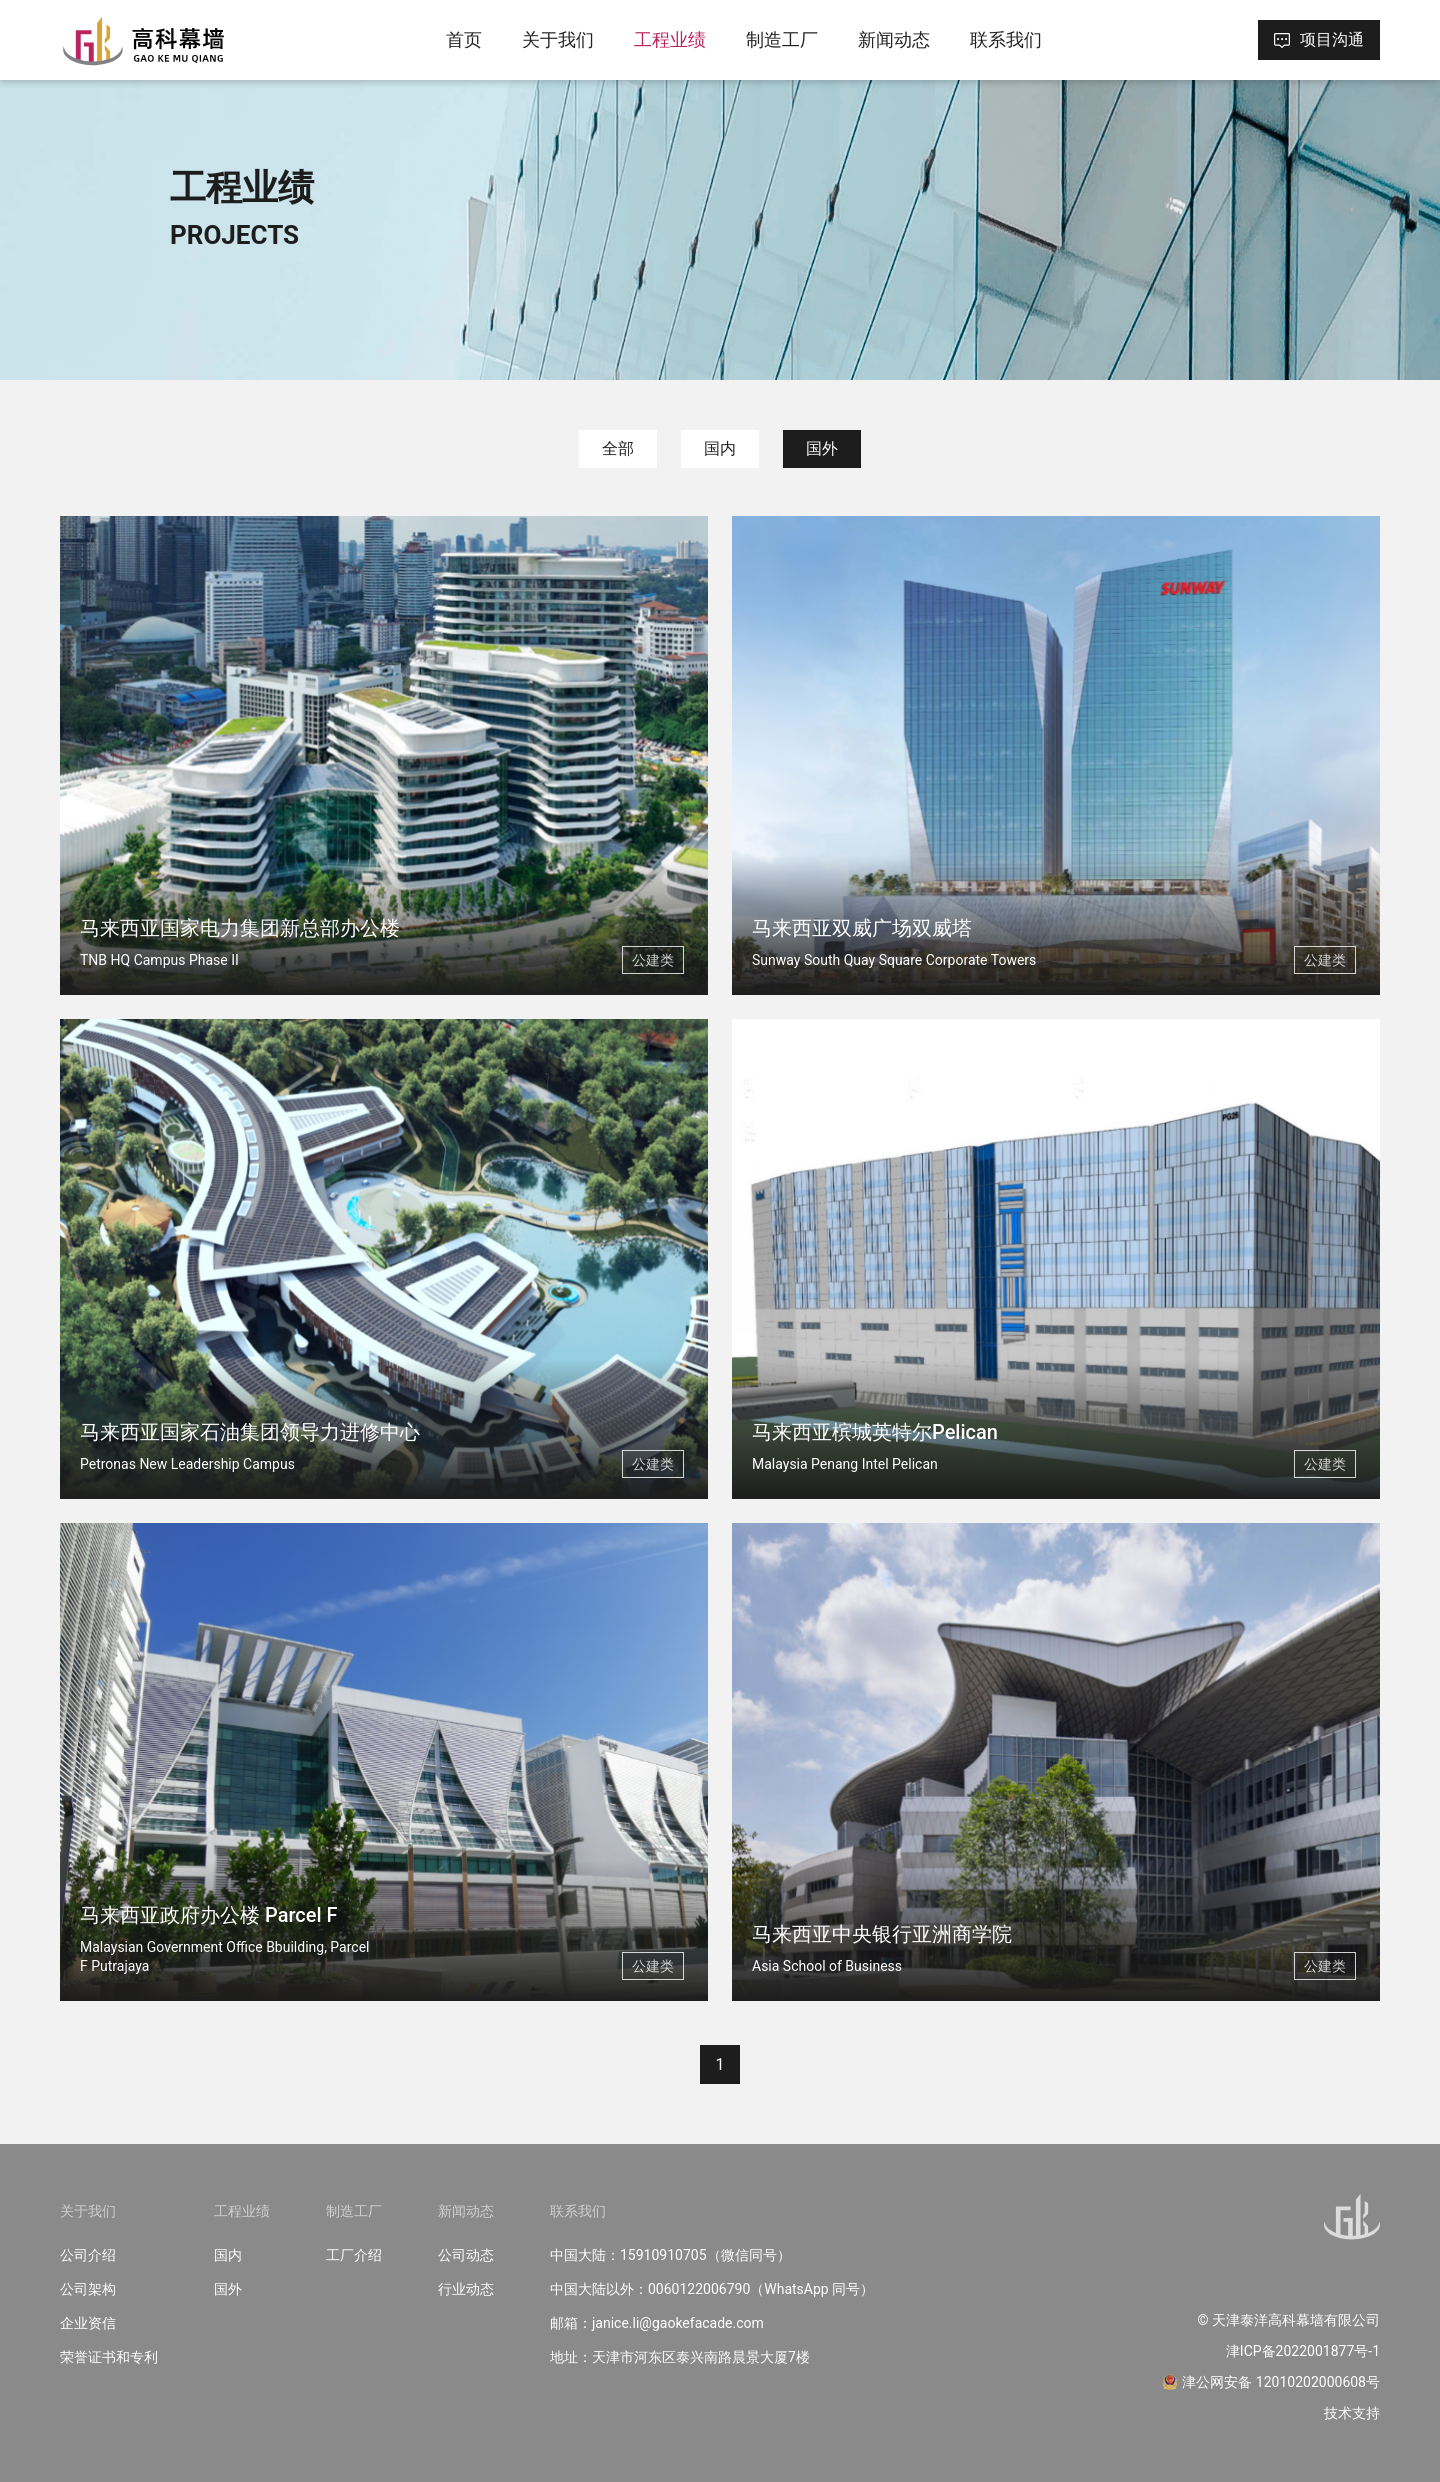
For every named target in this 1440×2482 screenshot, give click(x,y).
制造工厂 (782, 39)
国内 (720, 448)
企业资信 (88, 2323)
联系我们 (1006, 39)
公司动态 (466, 2255)
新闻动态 (894, 39)
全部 (618, 448)
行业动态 (466, 2289)
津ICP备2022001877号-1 (1303, 2351)
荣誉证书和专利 (109, 2357)
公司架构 (88, 2289)
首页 (464, 39)
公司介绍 (88, 2255)
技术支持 (1352, 2413)
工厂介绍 (354, 2255)
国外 (822, 448)
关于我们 (558, 39)
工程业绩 (670, 39)
